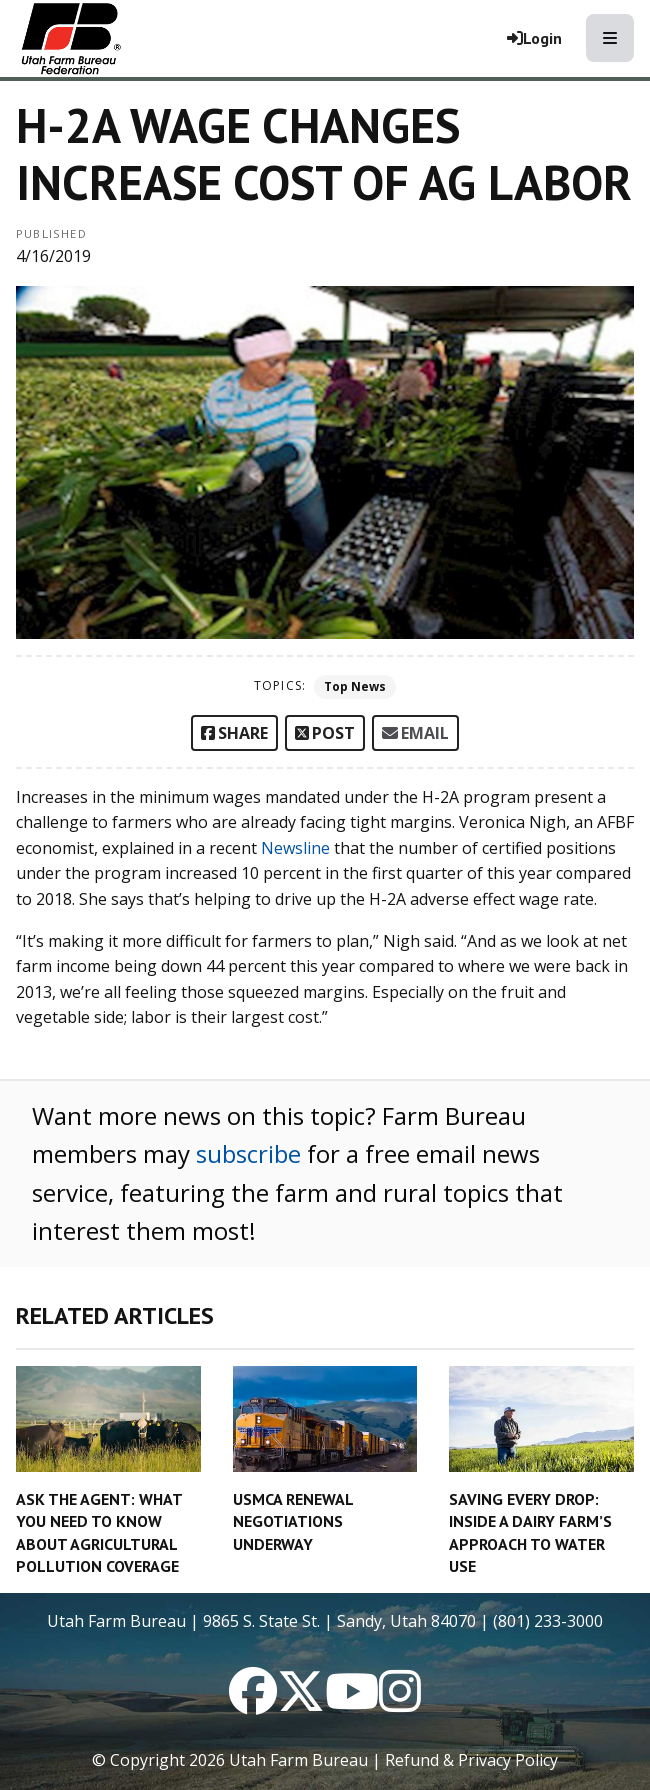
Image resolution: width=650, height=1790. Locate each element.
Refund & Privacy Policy (471, 1760)
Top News (355, 686)
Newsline (295, 848)
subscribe (248, 1153)
